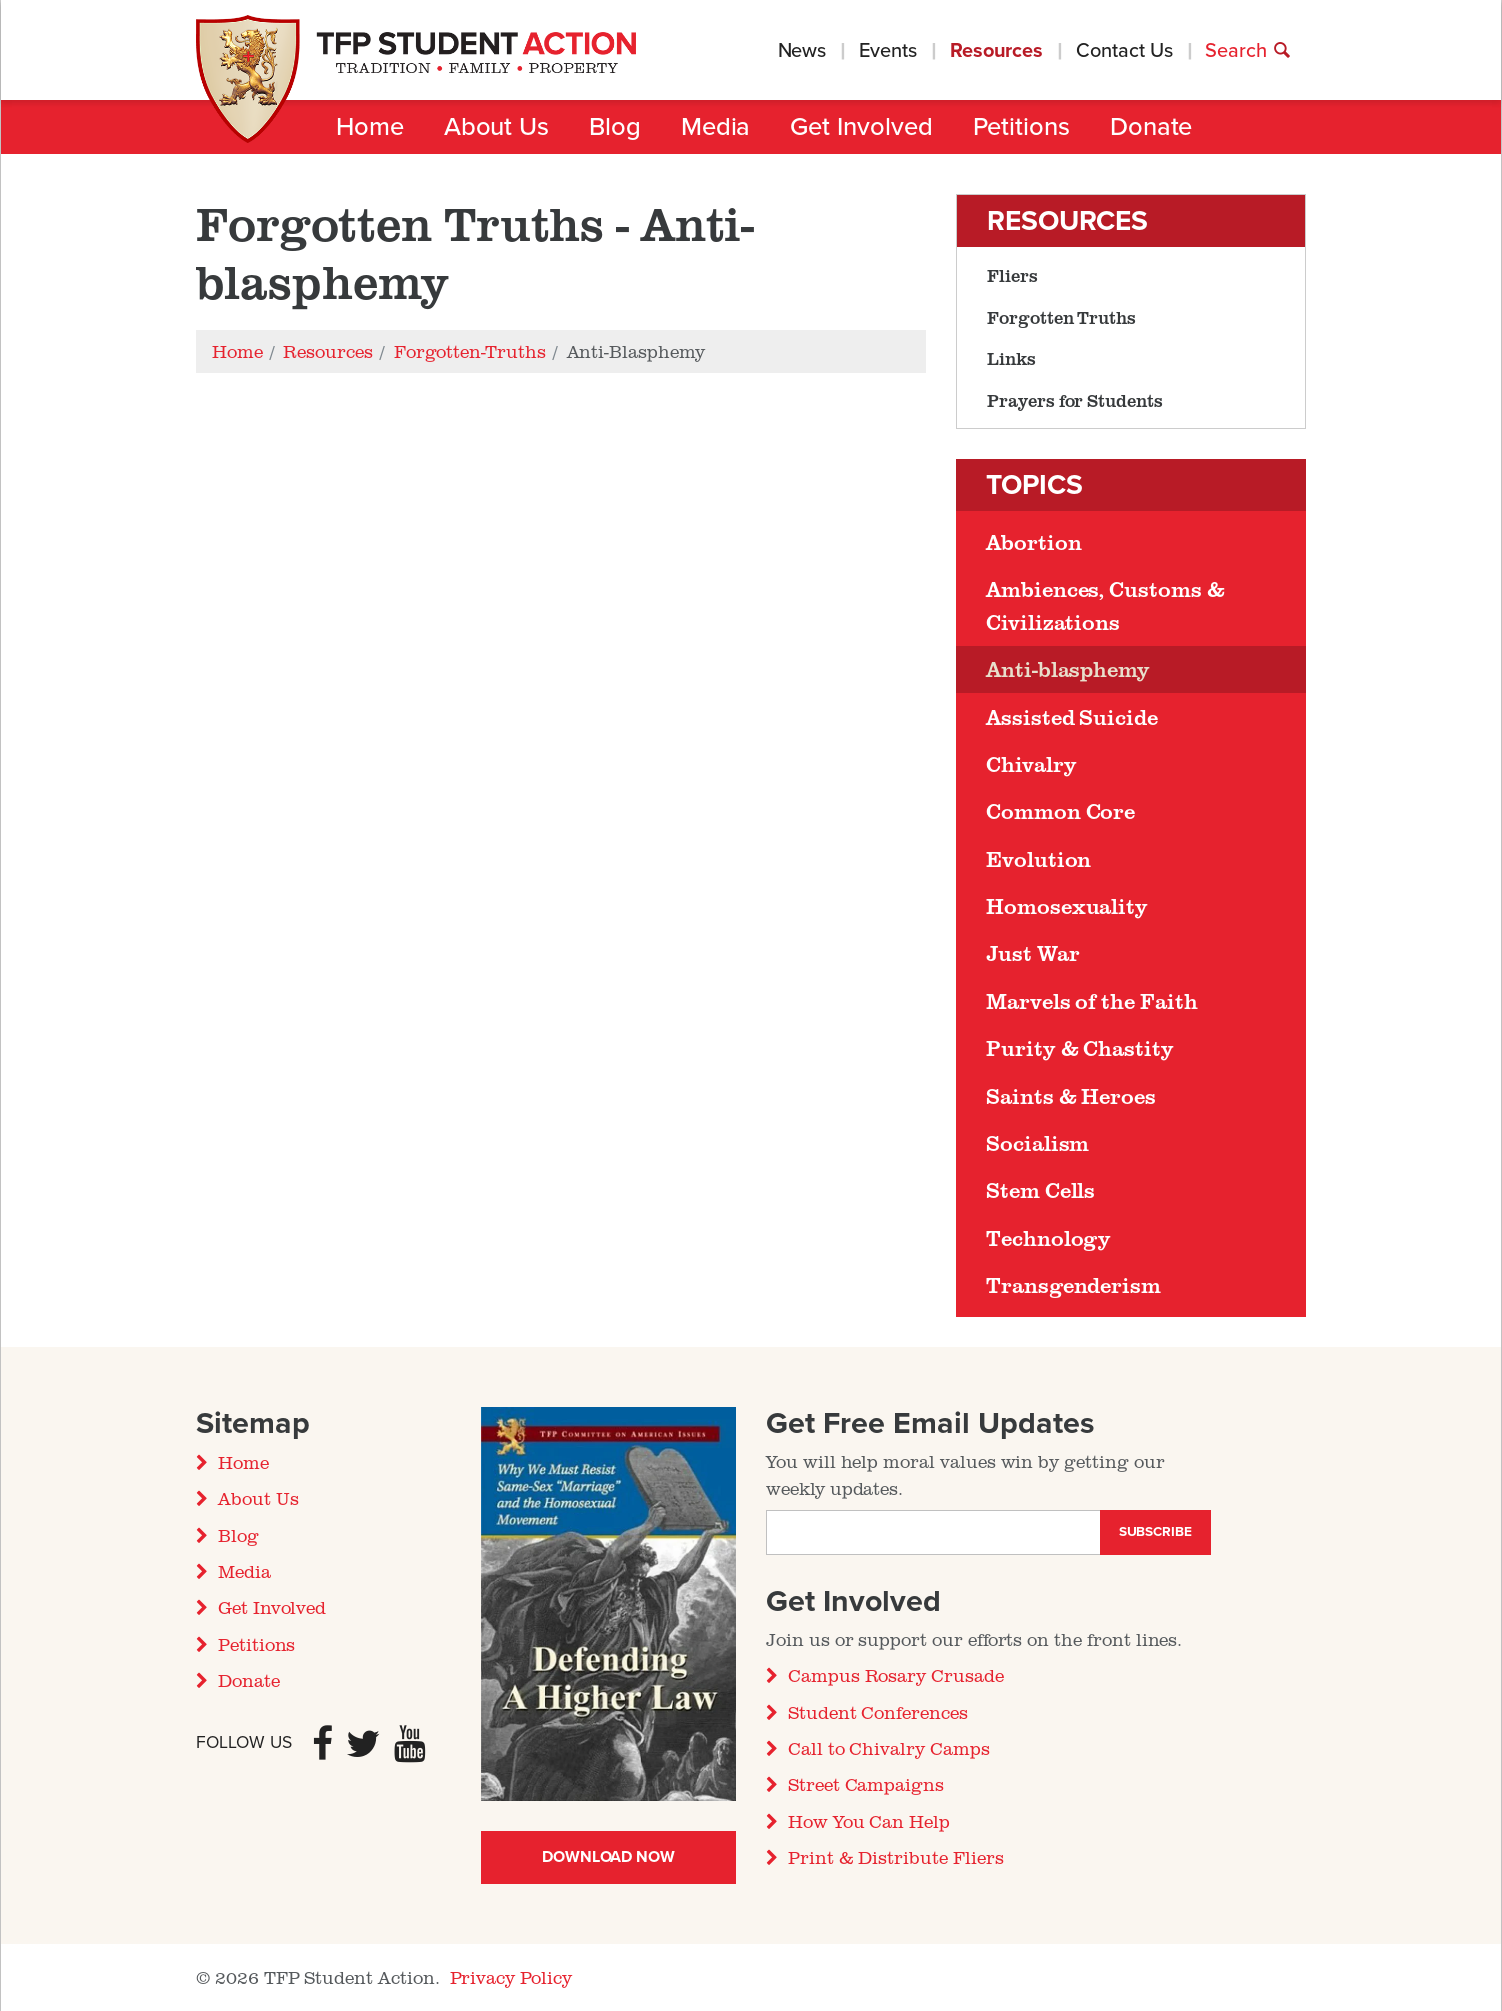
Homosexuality (1067, 906)
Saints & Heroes (1071, 1096)
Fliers (1012, 275)
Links (1011, 358)
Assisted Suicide (1072, 717)
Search (1248, 51)
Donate (1151, 127)
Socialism (1037, 1143)
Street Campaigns (866, 1784)
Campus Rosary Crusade (896, 1675)
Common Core (1060, 811)
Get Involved (861, 127)
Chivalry (1031, 764)
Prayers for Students (1075, 400)
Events (888, 51)
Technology (1048, 1238)
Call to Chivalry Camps (889, 1748)
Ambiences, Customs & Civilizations (1105, 605)
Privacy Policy (511, 1977)
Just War (1032, 953)
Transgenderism (1073, 1285)
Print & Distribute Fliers (896, 1857)
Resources (996, 51)
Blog (615, 127)
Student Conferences (878, 1712)
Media (716, 127)
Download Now (608, 1857)
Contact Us (1124, 51)
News (802, 51)
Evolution (1038, 859)
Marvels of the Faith (1092, 1001)
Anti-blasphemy (1068, 669)
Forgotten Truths (1061, 317)
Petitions (1021, 127)
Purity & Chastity (1080, 1048)
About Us (496, 127)
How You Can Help (869, 1821)
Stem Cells (1040, 1190)
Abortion (1033, 542)
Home (370, 127)
